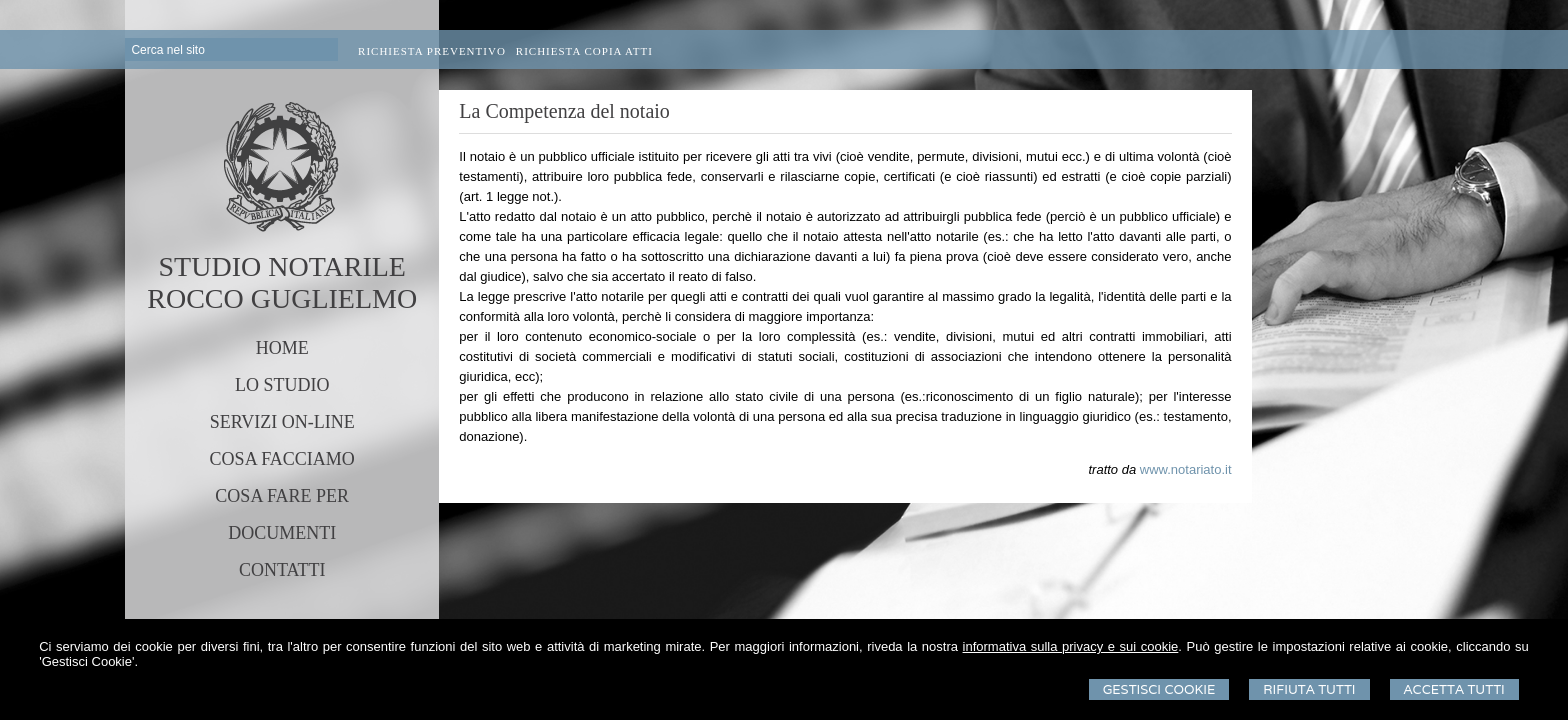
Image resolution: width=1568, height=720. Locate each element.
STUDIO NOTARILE (282, 266)
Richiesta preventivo (432, 51)
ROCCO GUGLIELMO (282, 298)
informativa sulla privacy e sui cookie (1071, 646)
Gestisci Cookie (1159, 689)
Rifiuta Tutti (1309, 689)
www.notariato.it (1186, 469)
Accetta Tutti (1454, 689)
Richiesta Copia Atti (584, 51)
